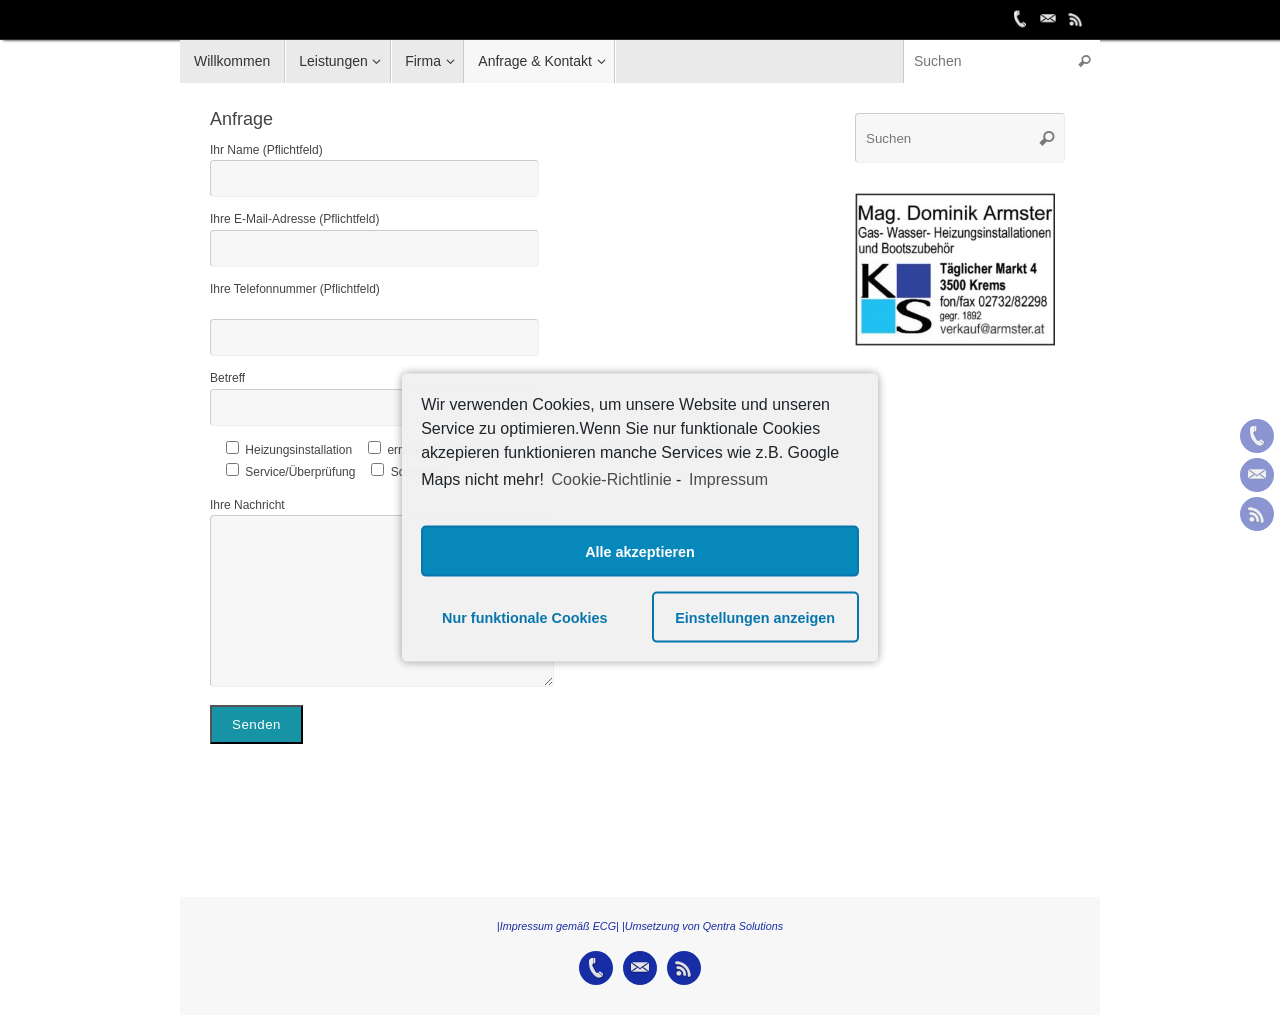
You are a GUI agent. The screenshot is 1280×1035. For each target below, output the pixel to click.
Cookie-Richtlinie (612, 478)
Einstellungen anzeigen (755, 617)
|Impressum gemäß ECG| (558, 926)
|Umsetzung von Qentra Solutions (702, 926)
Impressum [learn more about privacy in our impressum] (728, 478)
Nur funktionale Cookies (525, 617)
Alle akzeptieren (640, 551)
